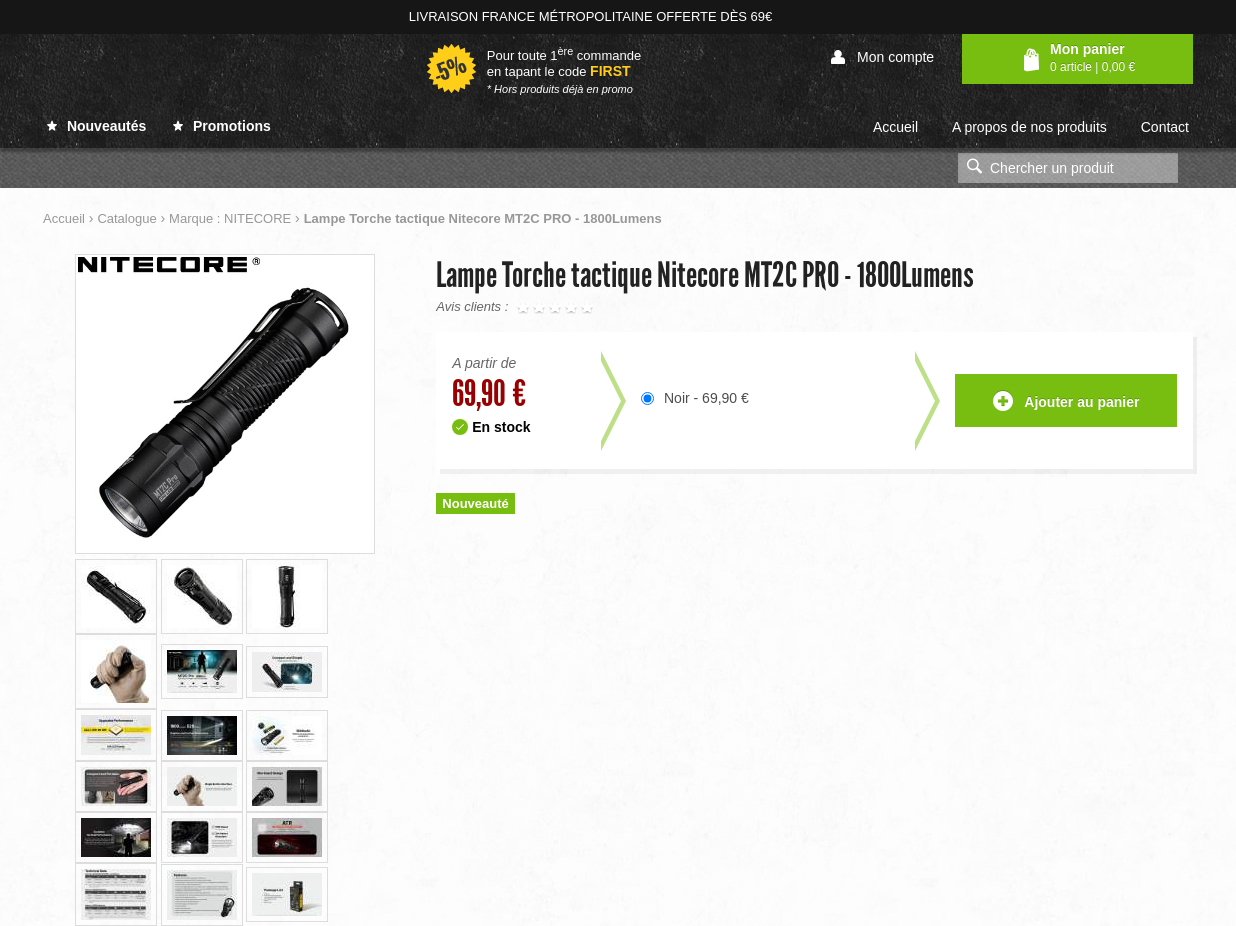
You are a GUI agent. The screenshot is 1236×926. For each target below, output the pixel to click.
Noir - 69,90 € (706, 398)
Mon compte (882, 57)
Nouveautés (96, 126)
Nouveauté (475, 503)
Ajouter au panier (1066, 402)
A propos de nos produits (1029, 127)
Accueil (895, 127)
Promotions (222, 126)
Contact (1165, 127)
